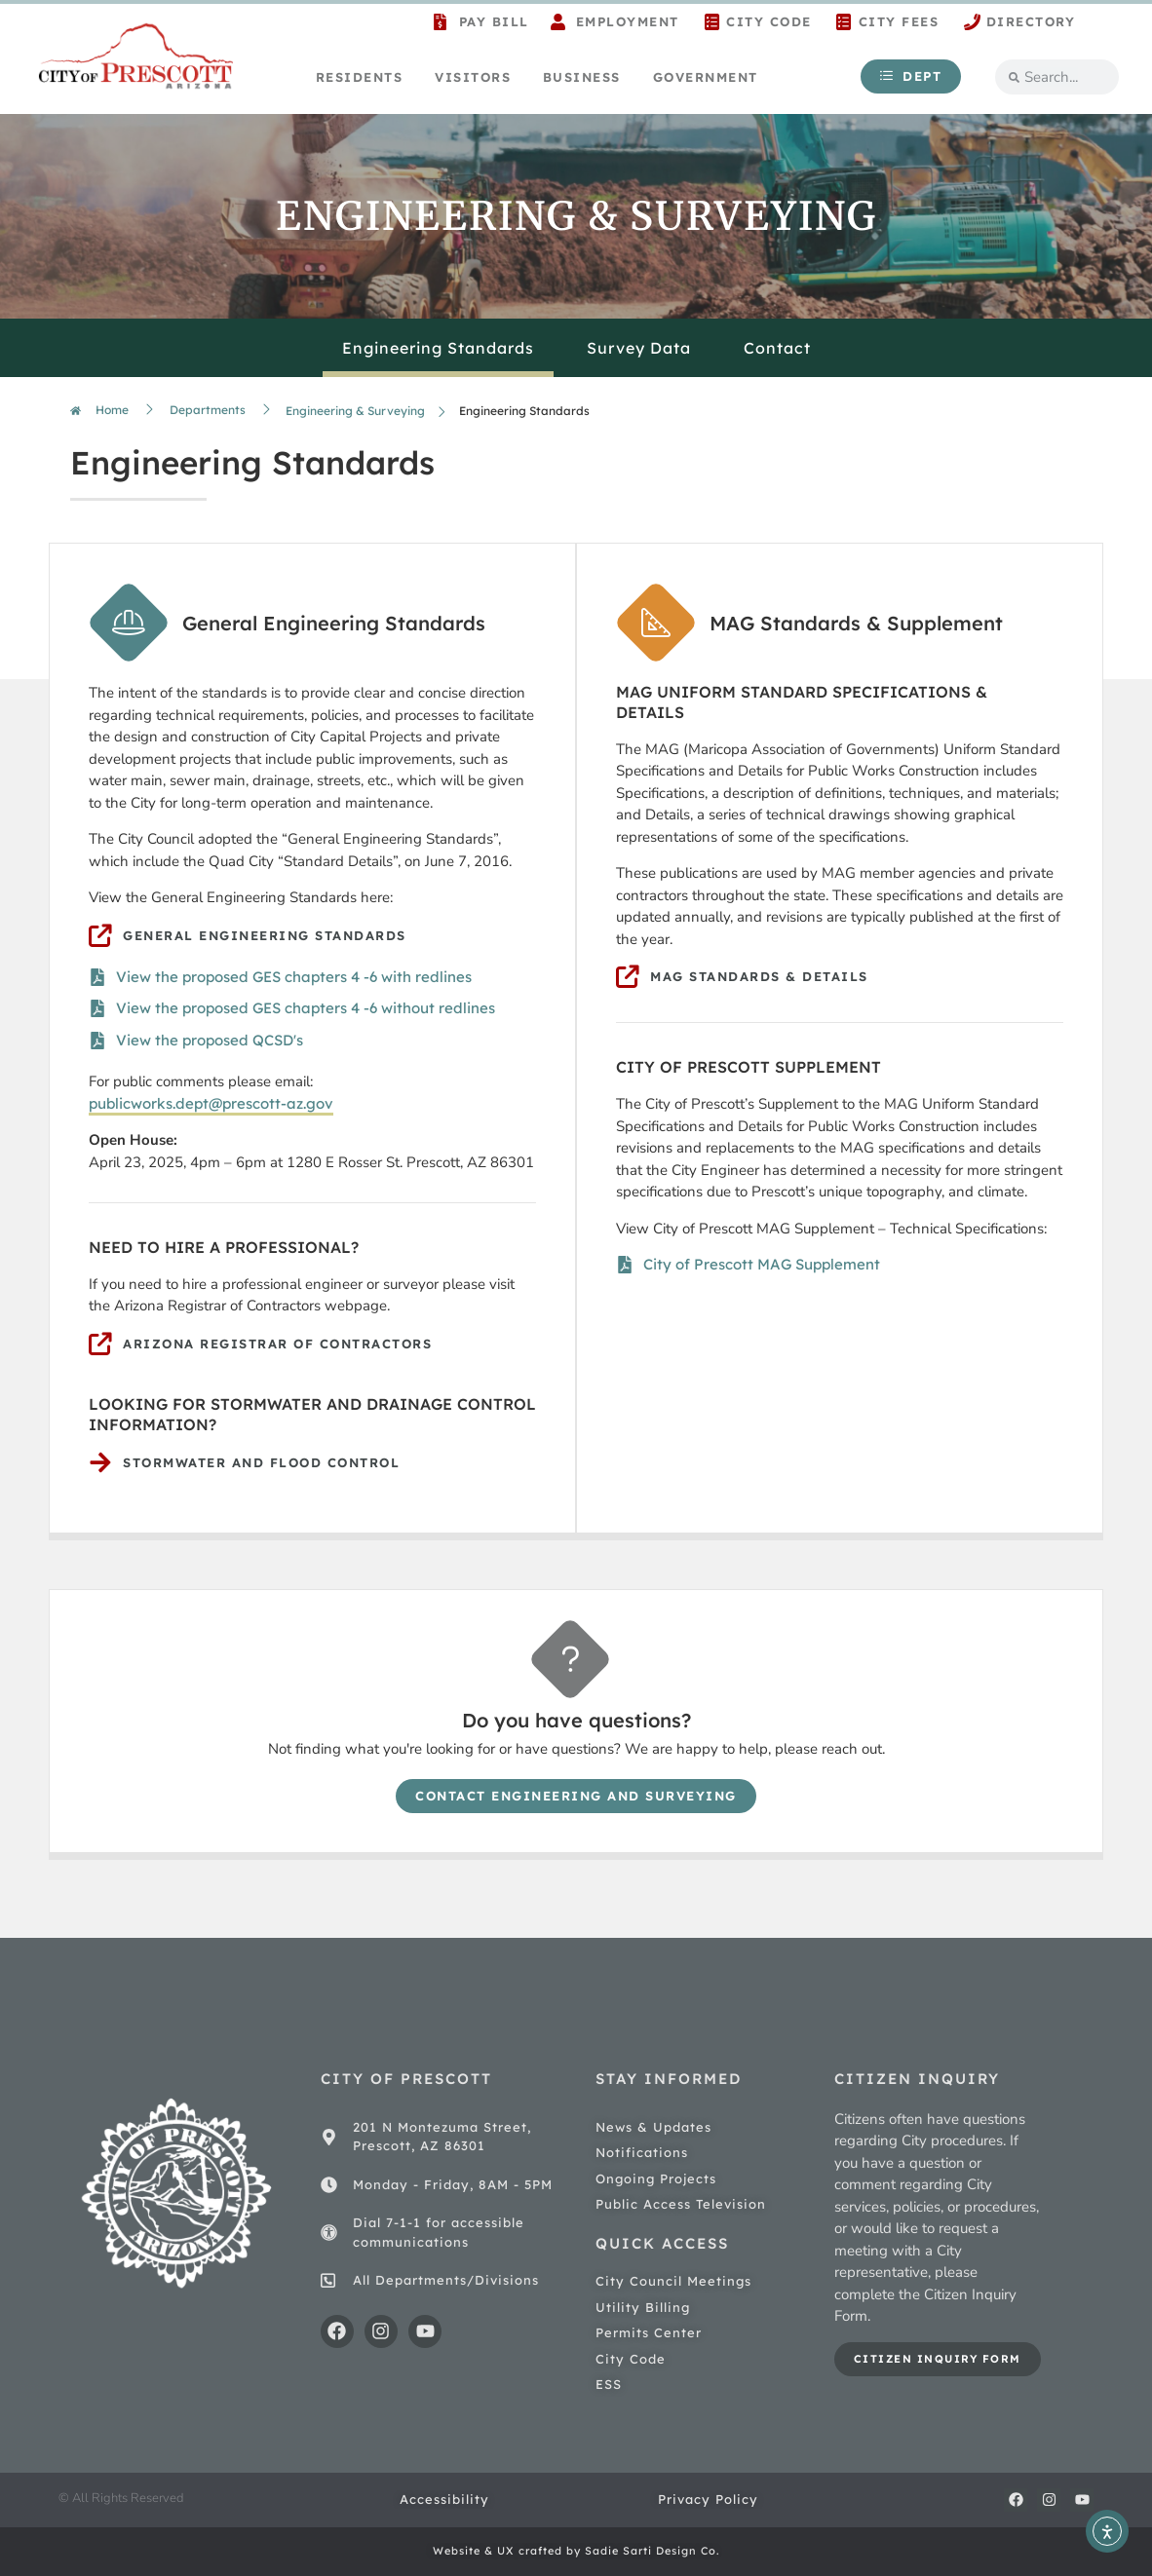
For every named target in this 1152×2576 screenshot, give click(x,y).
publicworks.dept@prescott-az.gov (211, 1103)
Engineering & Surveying (355, 410)
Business (582, 77)
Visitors (473, 77)
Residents (359, 77)
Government (705, 77)
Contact (777, 348)
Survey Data (639, 348)
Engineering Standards (438, 348)
